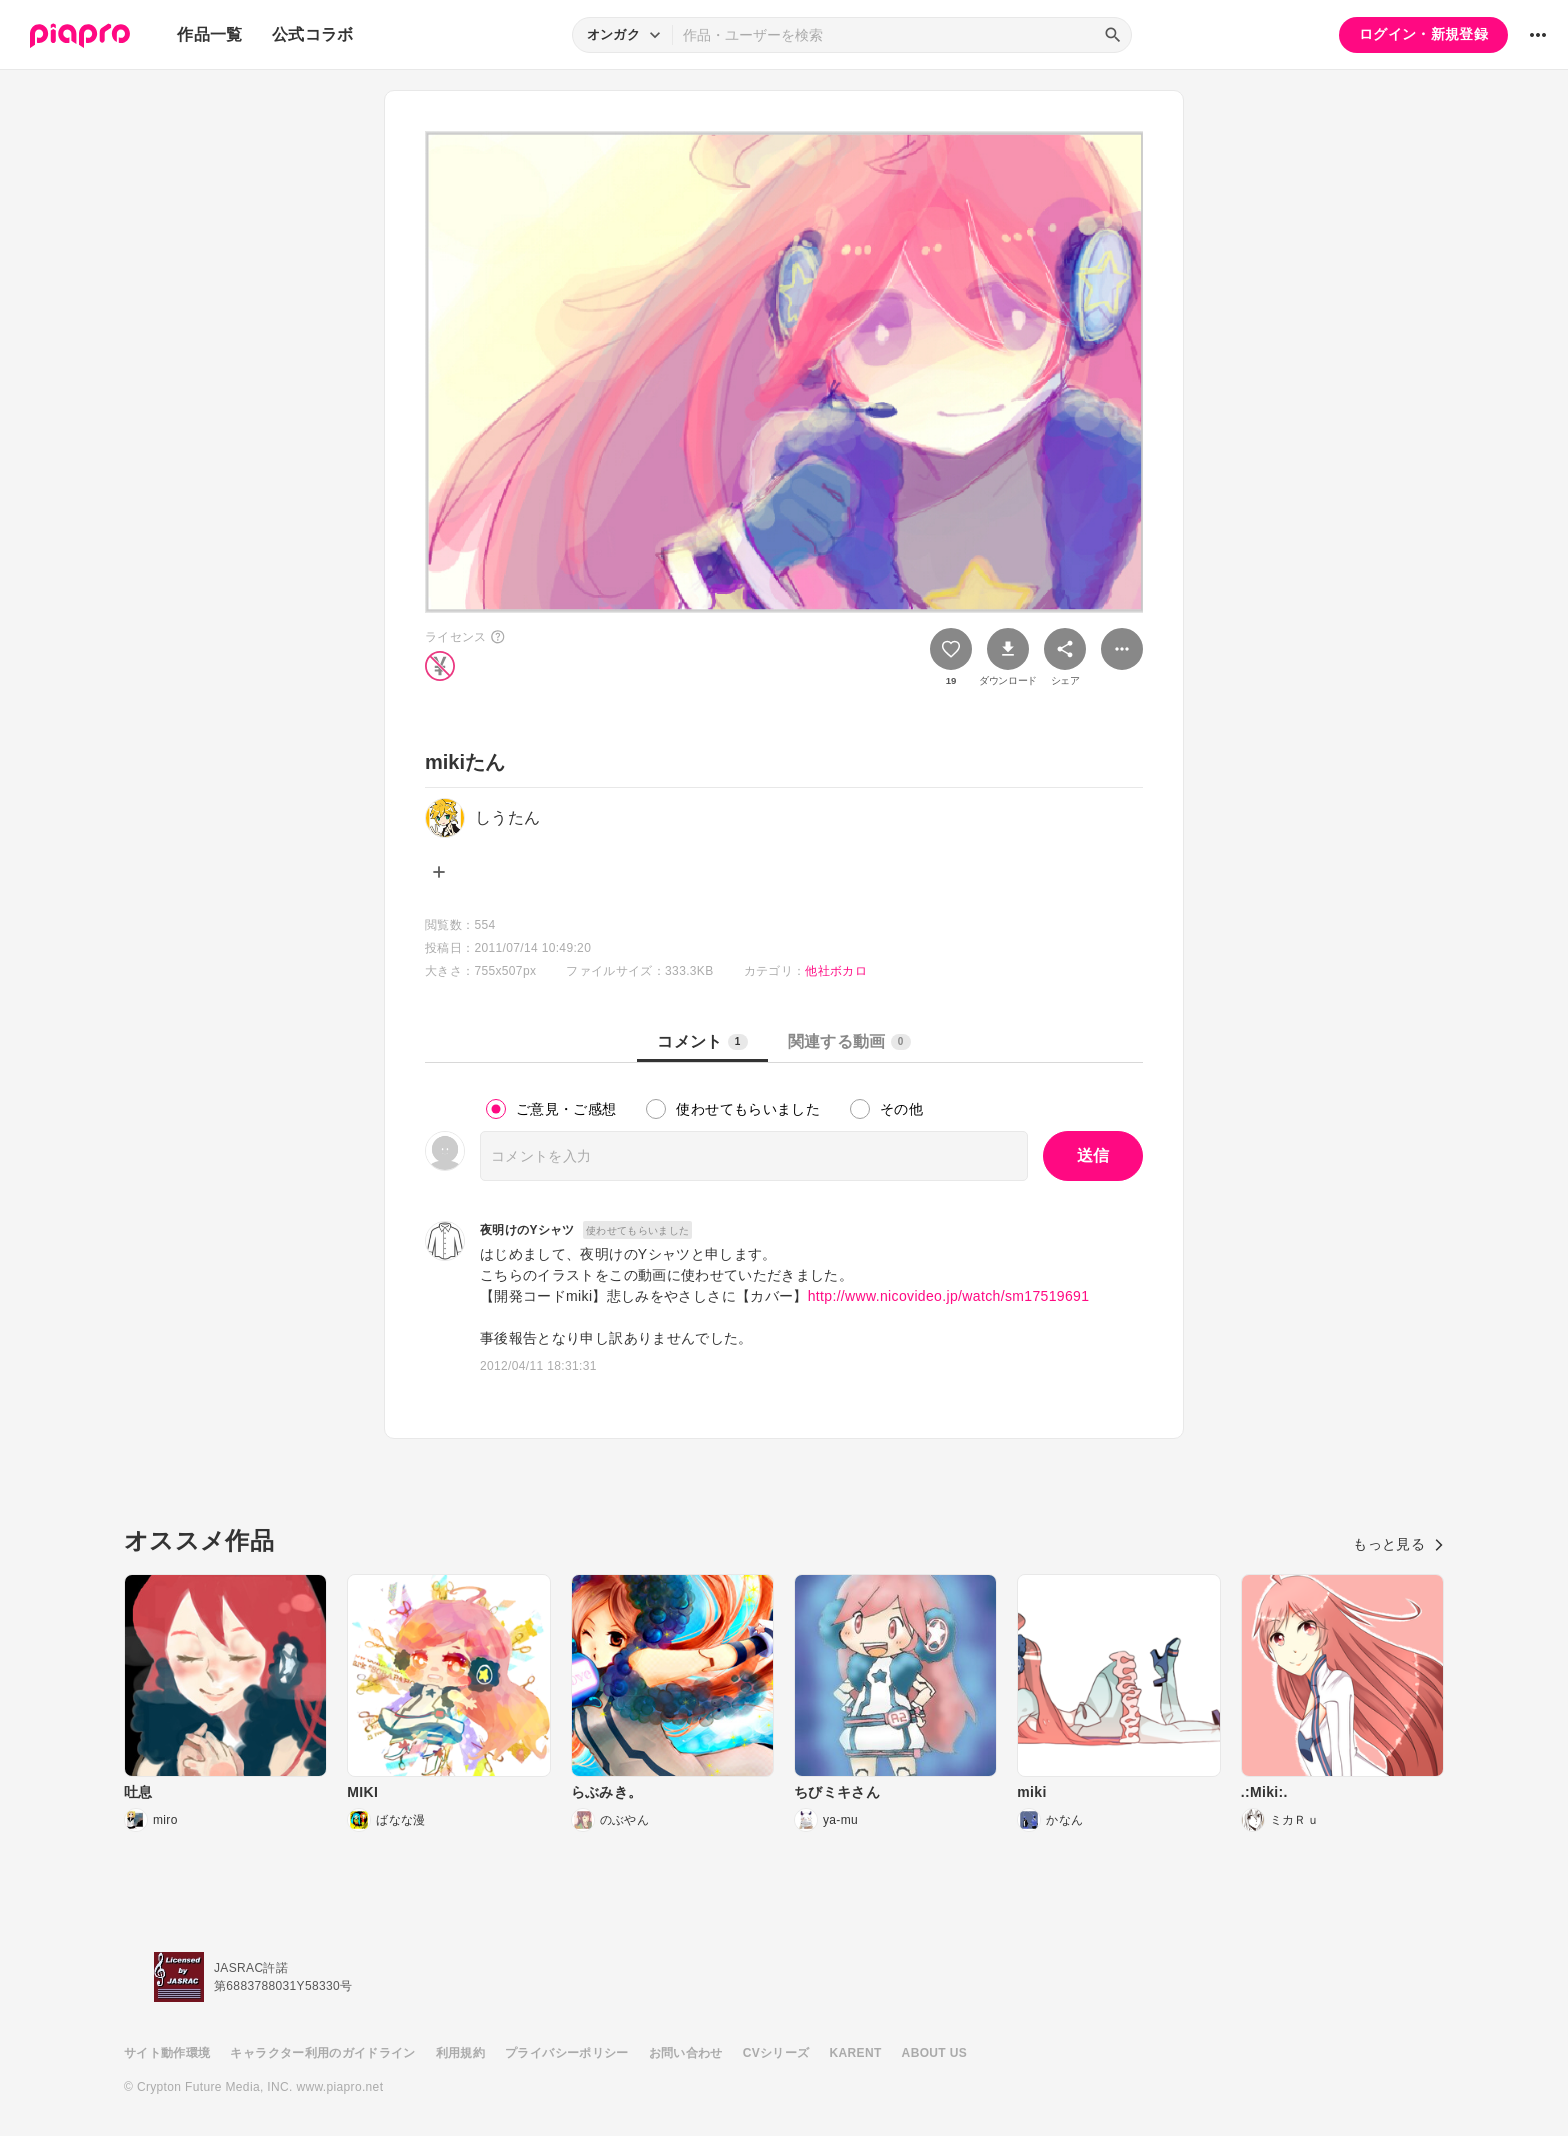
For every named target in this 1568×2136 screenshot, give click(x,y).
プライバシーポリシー (567, 2053)
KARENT (856, 2053)
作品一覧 (209, 34)
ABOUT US (934, 2053)
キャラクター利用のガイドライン (322, 2053)
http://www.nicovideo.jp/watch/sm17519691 (949, 1296)
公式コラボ (313, 34)
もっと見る (1398, 1544)
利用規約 (460, 2053)
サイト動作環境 (167, 2053)
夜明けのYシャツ (527, 1230)
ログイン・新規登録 (1423, 34)
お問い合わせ (686, 2053)
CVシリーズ (776, 2053)
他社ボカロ (836, 971)
